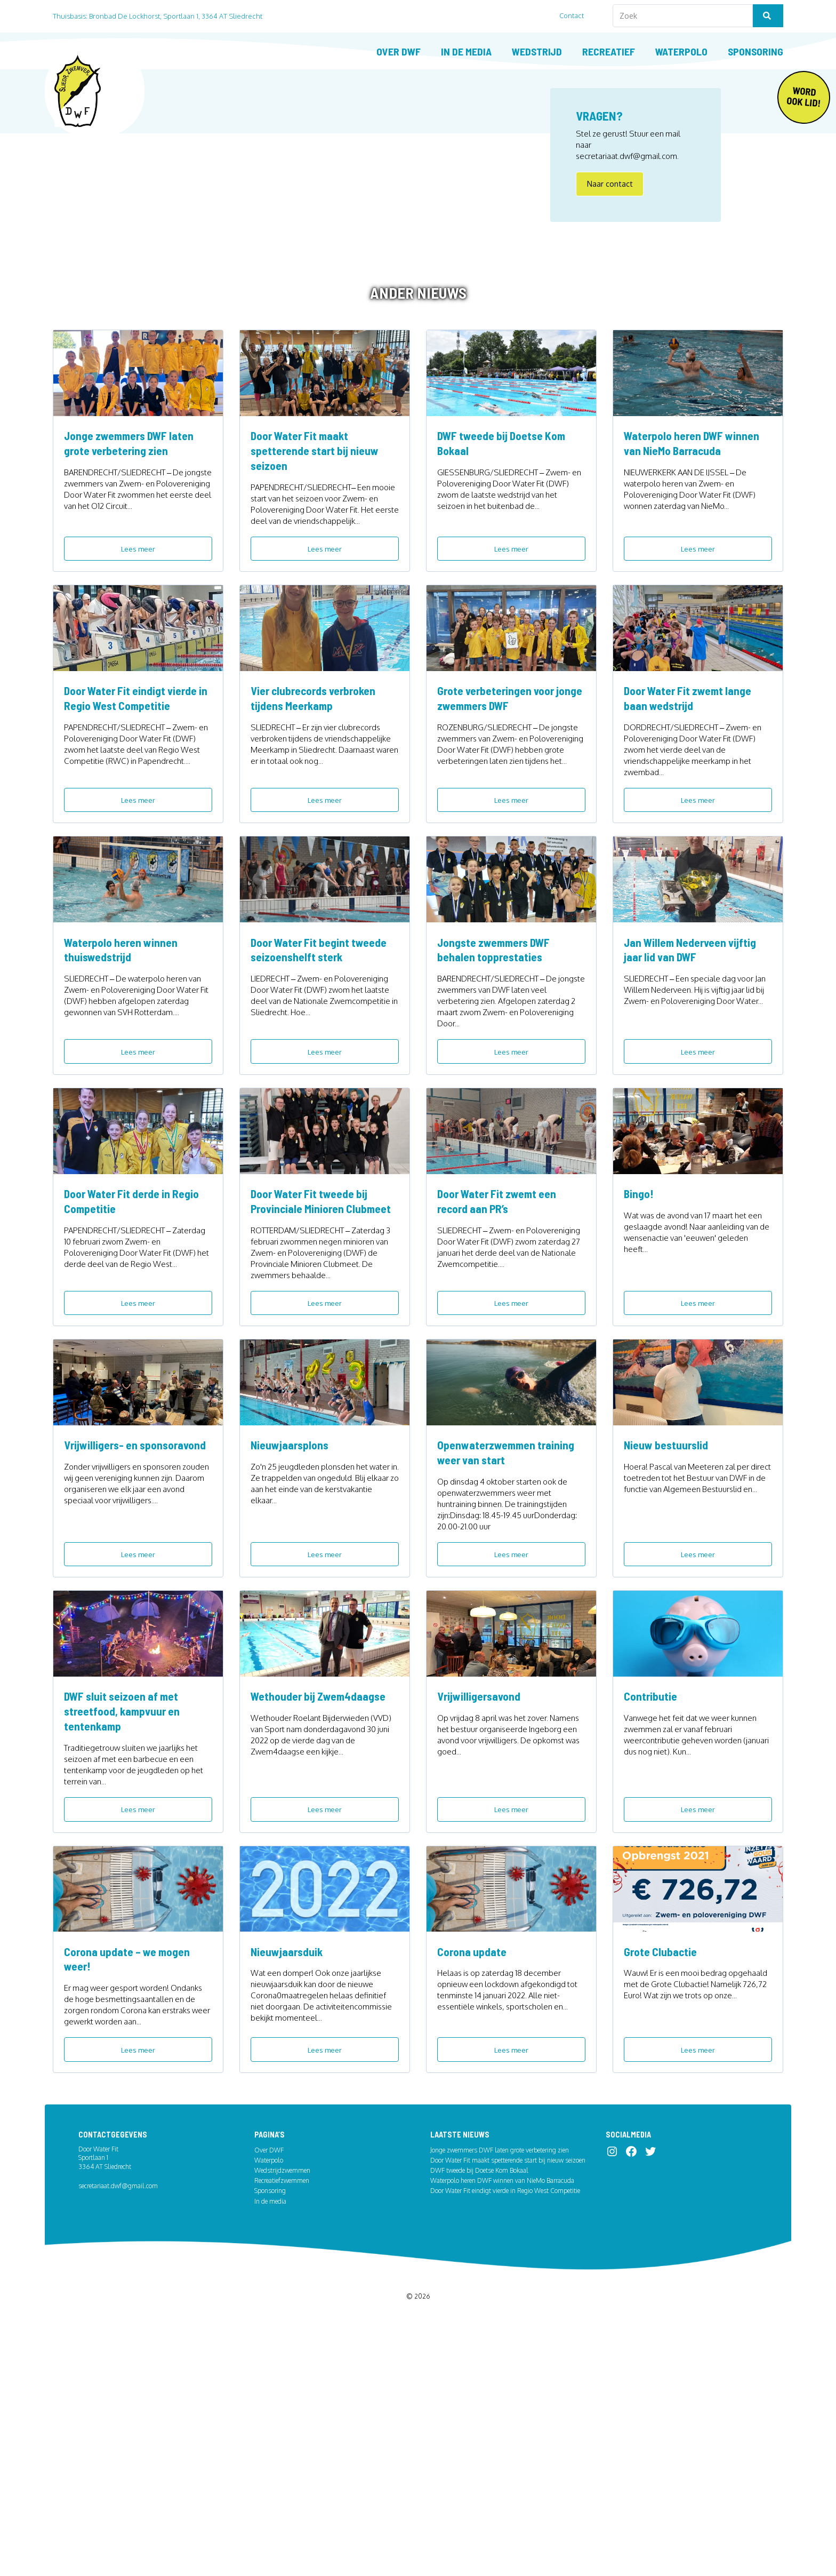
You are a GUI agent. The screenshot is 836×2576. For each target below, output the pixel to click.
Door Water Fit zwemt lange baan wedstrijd (694, 793)
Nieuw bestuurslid (669, 1627)
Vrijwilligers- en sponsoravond (103, 1635)
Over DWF (398, 51)
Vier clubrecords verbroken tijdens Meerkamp (319, 793)
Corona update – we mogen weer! (132, 2190)
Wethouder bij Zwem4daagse (324, 1903)
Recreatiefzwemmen (281, 2420)
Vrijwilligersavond (482, 1903)
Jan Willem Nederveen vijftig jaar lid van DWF (696, 1068)
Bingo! (639, 1336)
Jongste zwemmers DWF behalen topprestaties (499, 1068)
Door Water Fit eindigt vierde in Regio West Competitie (137, 793)
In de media (466, 51)
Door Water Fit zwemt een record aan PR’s (503, 1344)
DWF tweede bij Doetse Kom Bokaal (508, 513)
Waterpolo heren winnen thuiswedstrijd (125, 1068)
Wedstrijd (537, 51)
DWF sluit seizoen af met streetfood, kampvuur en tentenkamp (127, 1918)
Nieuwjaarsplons (292, 1627)
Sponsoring (755, 51)
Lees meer (138, 619)
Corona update (474, 2182)
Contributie (652, 1903)
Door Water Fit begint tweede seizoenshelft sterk (321, 1068)
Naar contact (610, 191)
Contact (576, 15)
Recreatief (608, 51)
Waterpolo (681, 51)
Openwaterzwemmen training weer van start (511, 1635)
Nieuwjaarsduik (289, 2182)
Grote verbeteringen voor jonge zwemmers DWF (501, 793)
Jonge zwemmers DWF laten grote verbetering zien (135, 513)
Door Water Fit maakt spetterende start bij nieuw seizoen (320, 520)
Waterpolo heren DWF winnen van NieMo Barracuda (697, 513)
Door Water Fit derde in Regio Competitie (138, 1344)
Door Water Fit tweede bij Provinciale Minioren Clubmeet (315, 1351)
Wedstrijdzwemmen (282, 2410)
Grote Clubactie (663, 2182)
